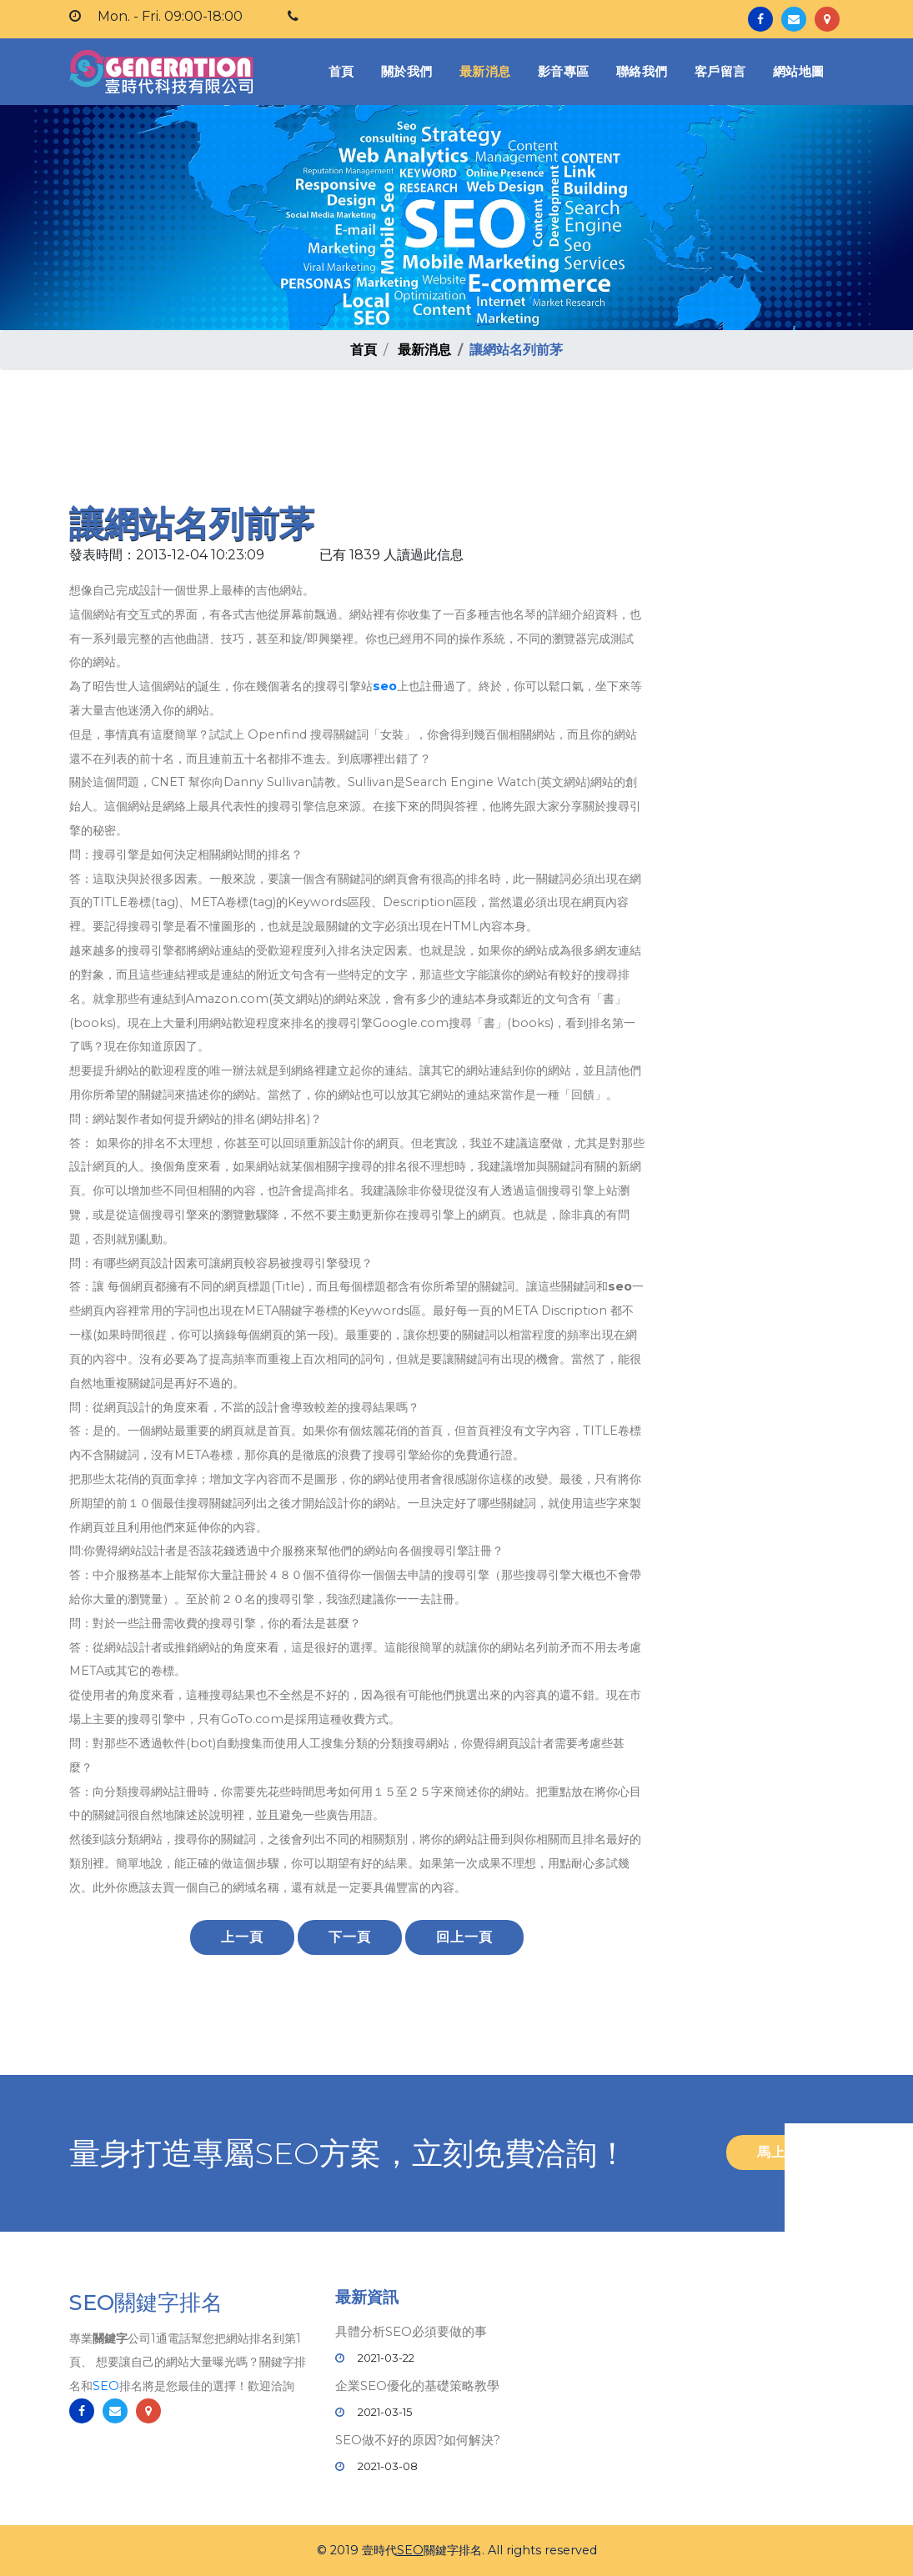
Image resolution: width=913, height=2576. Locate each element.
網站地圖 (799, 71)
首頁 (345, 70)
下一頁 (350, 1937)
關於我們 (407, 71)
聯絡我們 (642, 71)
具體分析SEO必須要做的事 (411, 2331)
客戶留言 (720, 71)
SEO (106, 2388)
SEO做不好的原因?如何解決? (417, 2440)
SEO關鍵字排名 (146, 2305)
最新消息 (485, 71)
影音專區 (563, 71)
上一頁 (242, 1937)
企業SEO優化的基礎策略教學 (417, 2385)
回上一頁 (464, 1937)
